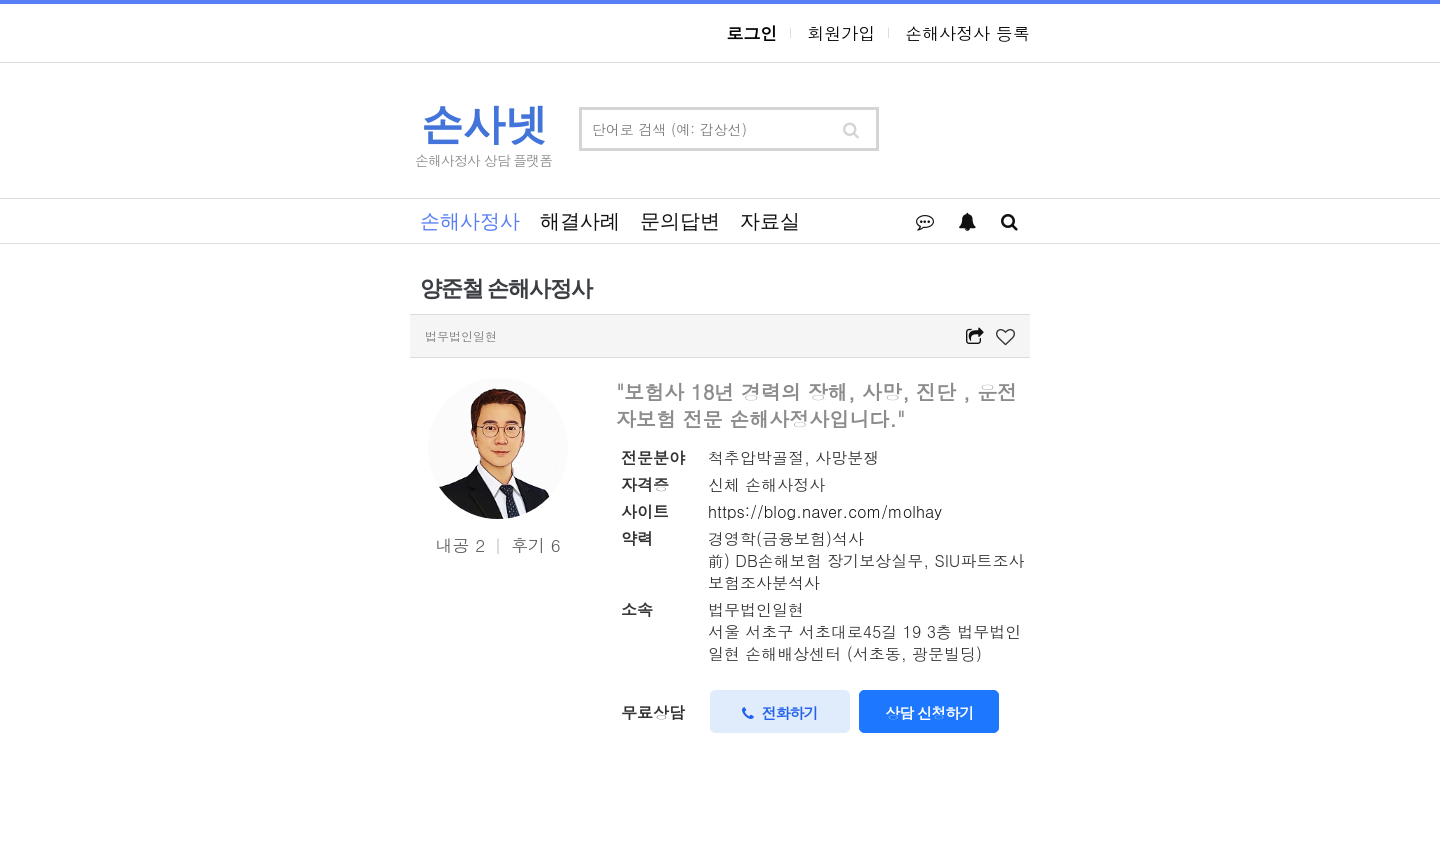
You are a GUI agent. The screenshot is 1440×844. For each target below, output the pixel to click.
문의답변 (680, 221)
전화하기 (779, 712)
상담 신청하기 (929, 712)
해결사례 (580, 221)
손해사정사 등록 (967, 33)
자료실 (770, 221)
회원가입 (841, 33)
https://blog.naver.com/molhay (825, 511)
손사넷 (484, 124)
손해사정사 (470, 221)
